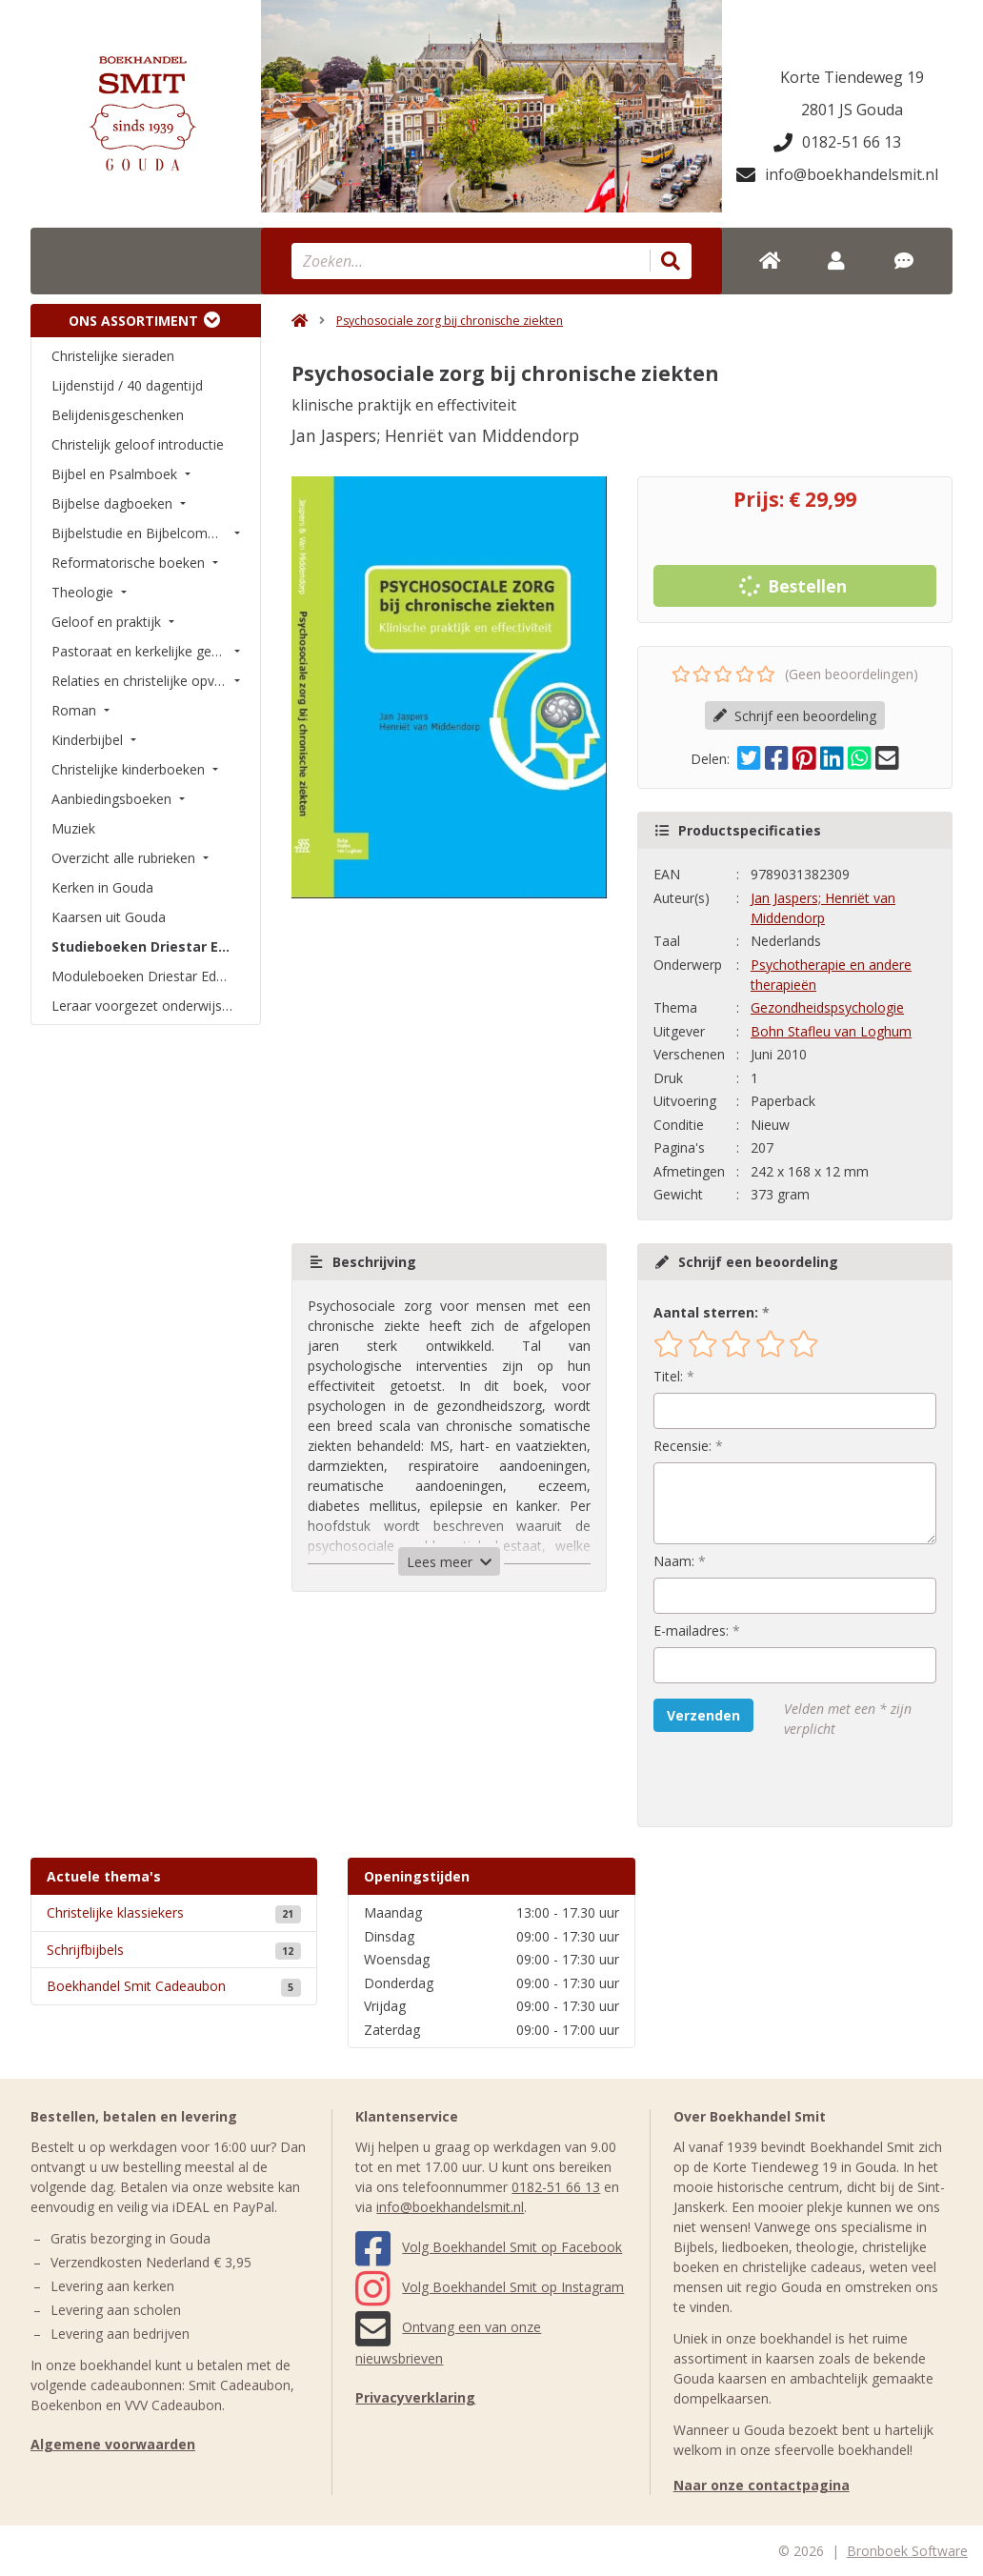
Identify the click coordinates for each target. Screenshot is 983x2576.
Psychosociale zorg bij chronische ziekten (449, 320)
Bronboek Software (907, 2551)
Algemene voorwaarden (112, 2444)
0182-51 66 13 (837, 141)
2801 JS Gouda (852, 109)
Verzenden (703, 1715)
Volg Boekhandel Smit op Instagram (489, 2287)
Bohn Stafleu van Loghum (831, 1031)
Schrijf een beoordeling (794, 716)
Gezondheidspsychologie (827, 1007)
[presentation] (775, 1782)
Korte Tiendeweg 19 (852, 77)
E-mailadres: (691, 1630)
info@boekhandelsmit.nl (837, 174)
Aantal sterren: (705, 1312)
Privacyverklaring (415, 2397)
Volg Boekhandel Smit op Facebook (488, 2247)
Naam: (673, 1561)
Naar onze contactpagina (761, 2485)
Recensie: (682, 1446)
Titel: (668, 1376)
